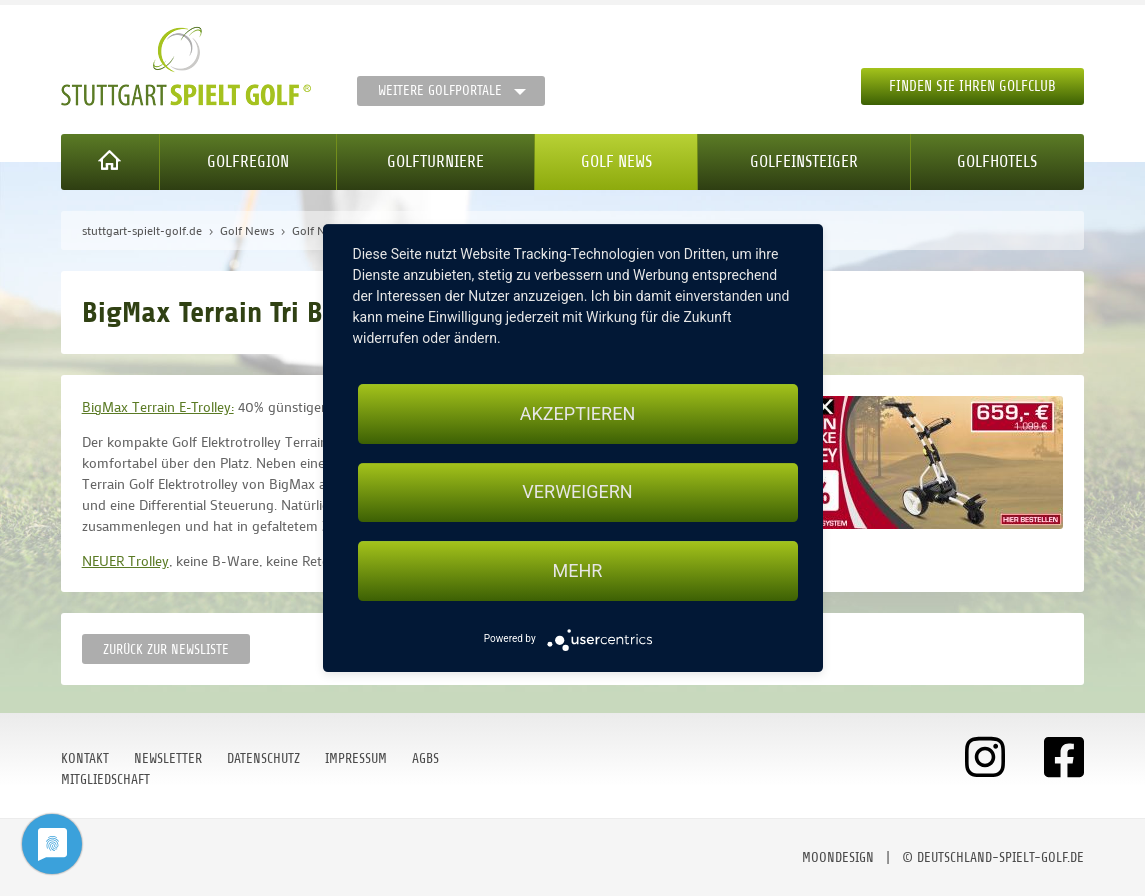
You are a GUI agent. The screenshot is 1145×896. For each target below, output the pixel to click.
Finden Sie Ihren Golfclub (972, 86)
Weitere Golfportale (440, 90)
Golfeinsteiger (804, 161)
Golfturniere (435, 161)
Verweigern (577, 492)
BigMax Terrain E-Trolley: (158, 406)
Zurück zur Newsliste (166, 649)
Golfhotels (997, 161)
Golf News (616, 161)
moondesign (838, 857)
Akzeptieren (577, 413)
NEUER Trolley (125, 560)
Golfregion (248, 161)
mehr (578, 570)
